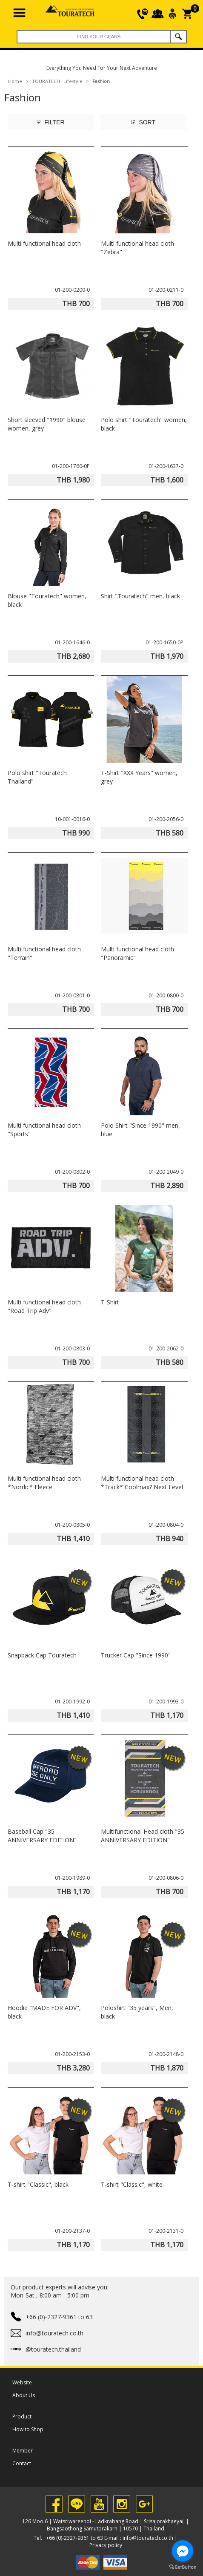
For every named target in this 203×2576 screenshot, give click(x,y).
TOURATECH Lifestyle (57, 81)
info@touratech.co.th (148, 2538)
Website (22, 2382)
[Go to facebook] (182, 2551)
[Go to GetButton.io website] (182, 2567)
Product (21, 2416)
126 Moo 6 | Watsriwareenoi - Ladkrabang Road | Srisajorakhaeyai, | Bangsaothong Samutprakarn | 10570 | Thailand (105, 2525)
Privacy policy (105, 2545)
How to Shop (27, 2429)
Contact (21, 2463)
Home (15, 81)
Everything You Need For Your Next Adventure (101, 68)
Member (22, 2450)
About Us (23, 2395)
